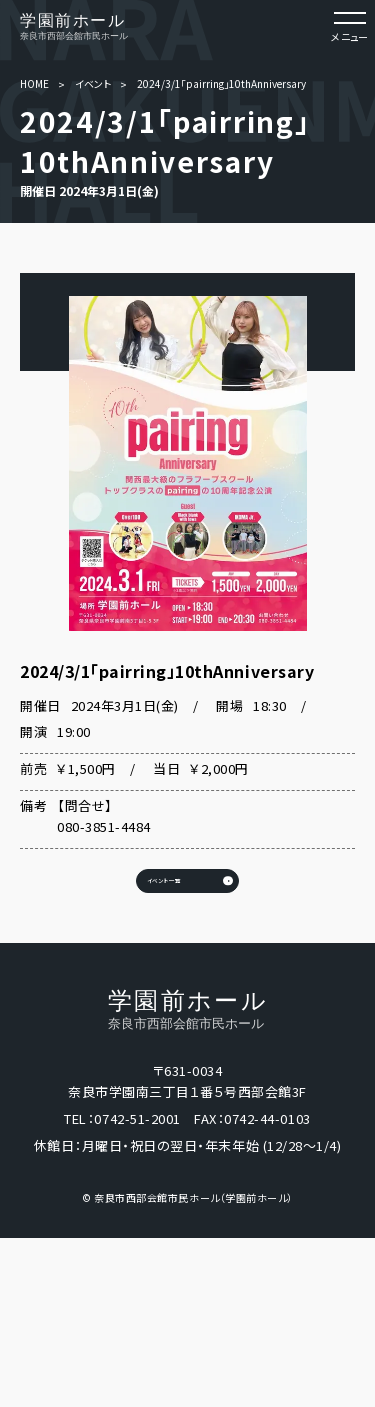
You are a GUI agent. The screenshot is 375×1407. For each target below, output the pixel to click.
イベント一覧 (125, 924)
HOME (34, 83)
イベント (93, 83)
